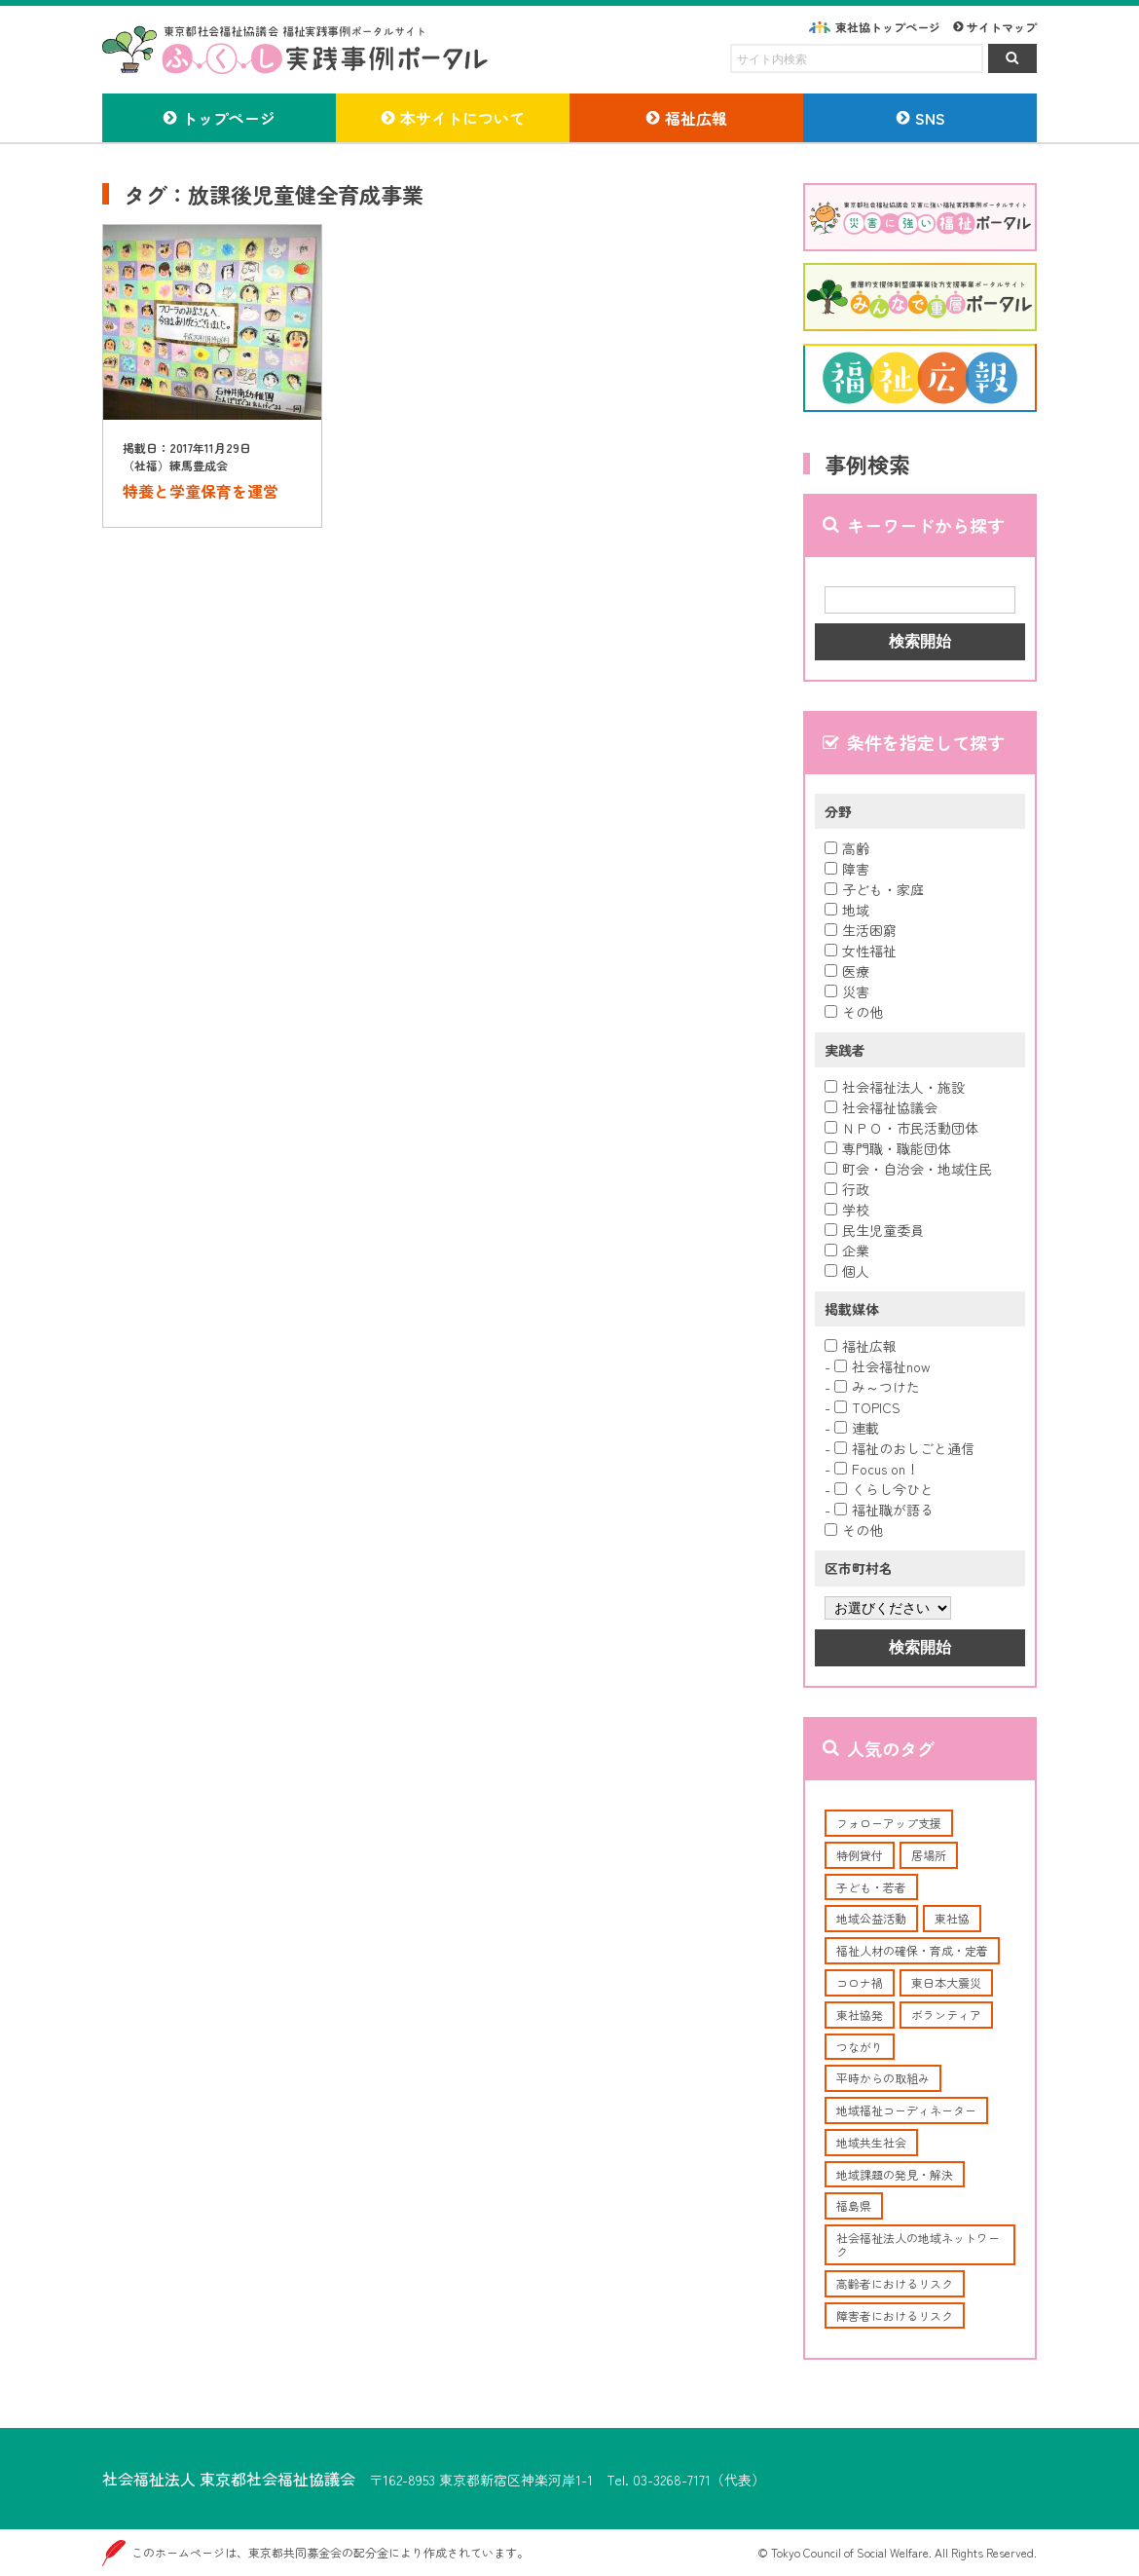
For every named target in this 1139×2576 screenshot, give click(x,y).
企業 (847, 1250)
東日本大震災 (946, 1982)
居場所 (928, 1855)
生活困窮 (861, 930)
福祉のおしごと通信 (904, 1448)
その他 (854, 1012)
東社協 (952, 1918)
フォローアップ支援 (888, 1822)
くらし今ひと (884, 1489)
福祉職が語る (884, 1509)
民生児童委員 (874, 1230)
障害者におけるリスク (894, 2315)
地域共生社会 (871, 2142)
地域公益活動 (871, 1918)
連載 (856, 1427)
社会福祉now (882, 1366)
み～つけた (877, 1387)
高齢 (847, 848)
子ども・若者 (871, 1887)
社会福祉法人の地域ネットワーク (918, 2244)
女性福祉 (861, 950)
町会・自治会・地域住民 (908, 1168)
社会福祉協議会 (881, 1107)
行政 (847, 1189)
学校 (847, 1209)
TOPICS (867, 1407)
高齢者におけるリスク (894, 2283)
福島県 (853, 2205)
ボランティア (946, 2014)
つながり (859, 2046)
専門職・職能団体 (888, 1148)
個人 (847, 1271)
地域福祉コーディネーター (906, 2110)
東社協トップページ (887, 27)
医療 (847, 971)
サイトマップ (1002, 27)
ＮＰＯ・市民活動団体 (901, 1128)
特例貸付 (859, 1855)
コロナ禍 (859, 1982)
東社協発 (859, 2014)
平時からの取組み (883, 2078)
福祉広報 (861, 1346)
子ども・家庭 (874, 889)
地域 (847, 909)
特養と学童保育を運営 (200, 491)
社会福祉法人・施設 (895, 1087)
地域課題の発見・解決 (894, 2174)
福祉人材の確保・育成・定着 (912, 1950)
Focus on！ (876, 1468)
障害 (847, 868)
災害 (847, 991)
